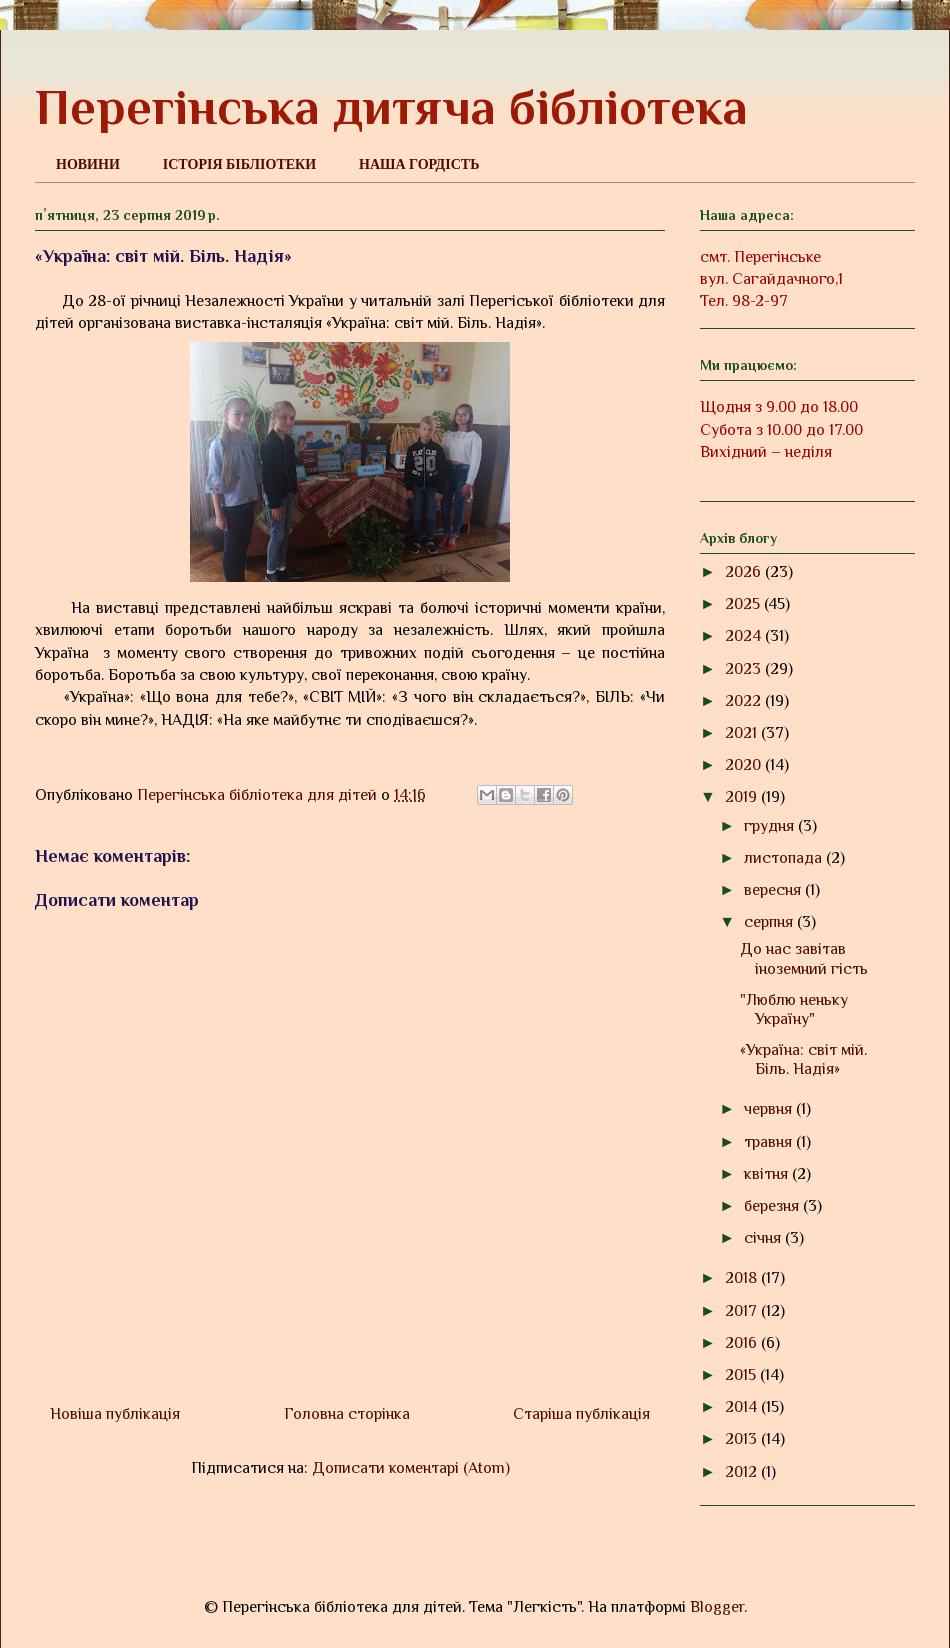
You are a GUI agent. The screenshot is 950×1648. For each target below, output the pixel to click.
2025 (744, 604)
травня (770, 1142)
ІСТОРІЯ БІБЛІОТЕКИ (239, 164)
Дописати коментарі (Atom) (411, 1468)
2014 (743, 1407)
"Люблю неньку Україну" (794, 1009)
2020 (745, 765)
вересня (774, 890)
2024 (745, 636)
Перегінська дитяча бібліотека (391, 107)
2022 (745, 701)
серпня (770, 922)
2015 (742, 1375)
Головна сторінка (347, 1414)
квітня (768, 1174)
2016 (743, 1343)
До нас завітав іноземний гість (804, 958)
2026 (745, 572)
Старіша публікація (581, 1414)
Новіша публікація (115, 1414)
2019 (743, 797)
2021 (743, 733)
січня (764, 1238)
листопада (785, 858)
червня (770, 1109)
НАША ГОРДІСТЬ (419, 164)
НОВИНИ (88, 164)
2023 (745, 669)
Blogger (717, 1607)
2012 (743, 1472)
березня (773, 1206)
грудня (771, 826)
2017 (743, 1311)
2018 (743, 1278)
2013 (743, 1439)
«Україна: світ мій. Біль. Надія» (803, 1059)
